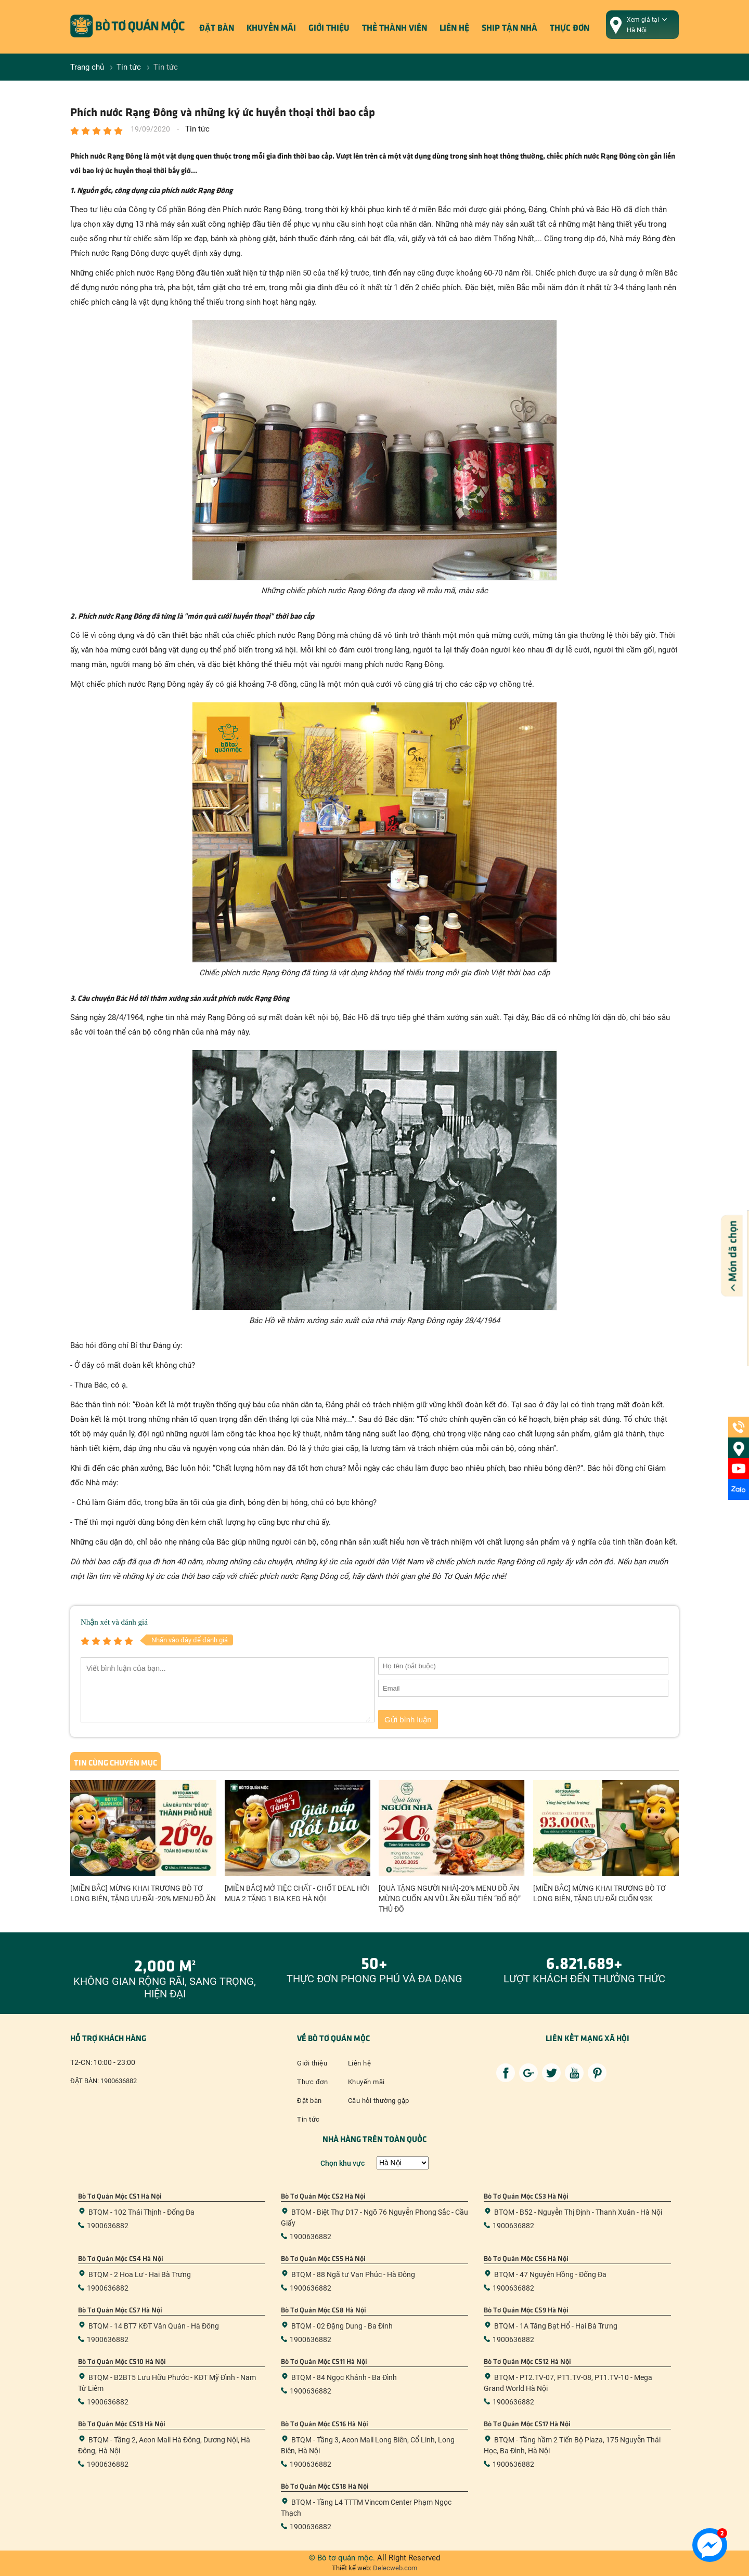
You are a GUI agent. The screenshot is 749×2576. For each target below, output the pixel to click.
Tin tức (308, 2119)
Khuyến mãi (271, 27)
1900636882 (118, 2081)
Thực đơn (569, 27)
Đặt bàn (216, 27)
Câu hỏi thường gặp (378, 2100)
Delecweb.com (394, 2568)
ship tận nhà (509, 27)
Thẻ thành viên (394, 27)
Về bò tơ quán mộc (333, 2037)
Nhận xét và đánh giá (114, 1622)
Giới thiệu (329, 27)
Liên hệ (454, 27)
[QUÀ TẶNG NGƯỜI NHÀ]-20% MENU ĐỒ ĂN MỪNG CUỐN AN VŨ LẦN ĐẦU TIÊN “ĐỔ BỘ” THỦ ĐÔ (450, 1898)
